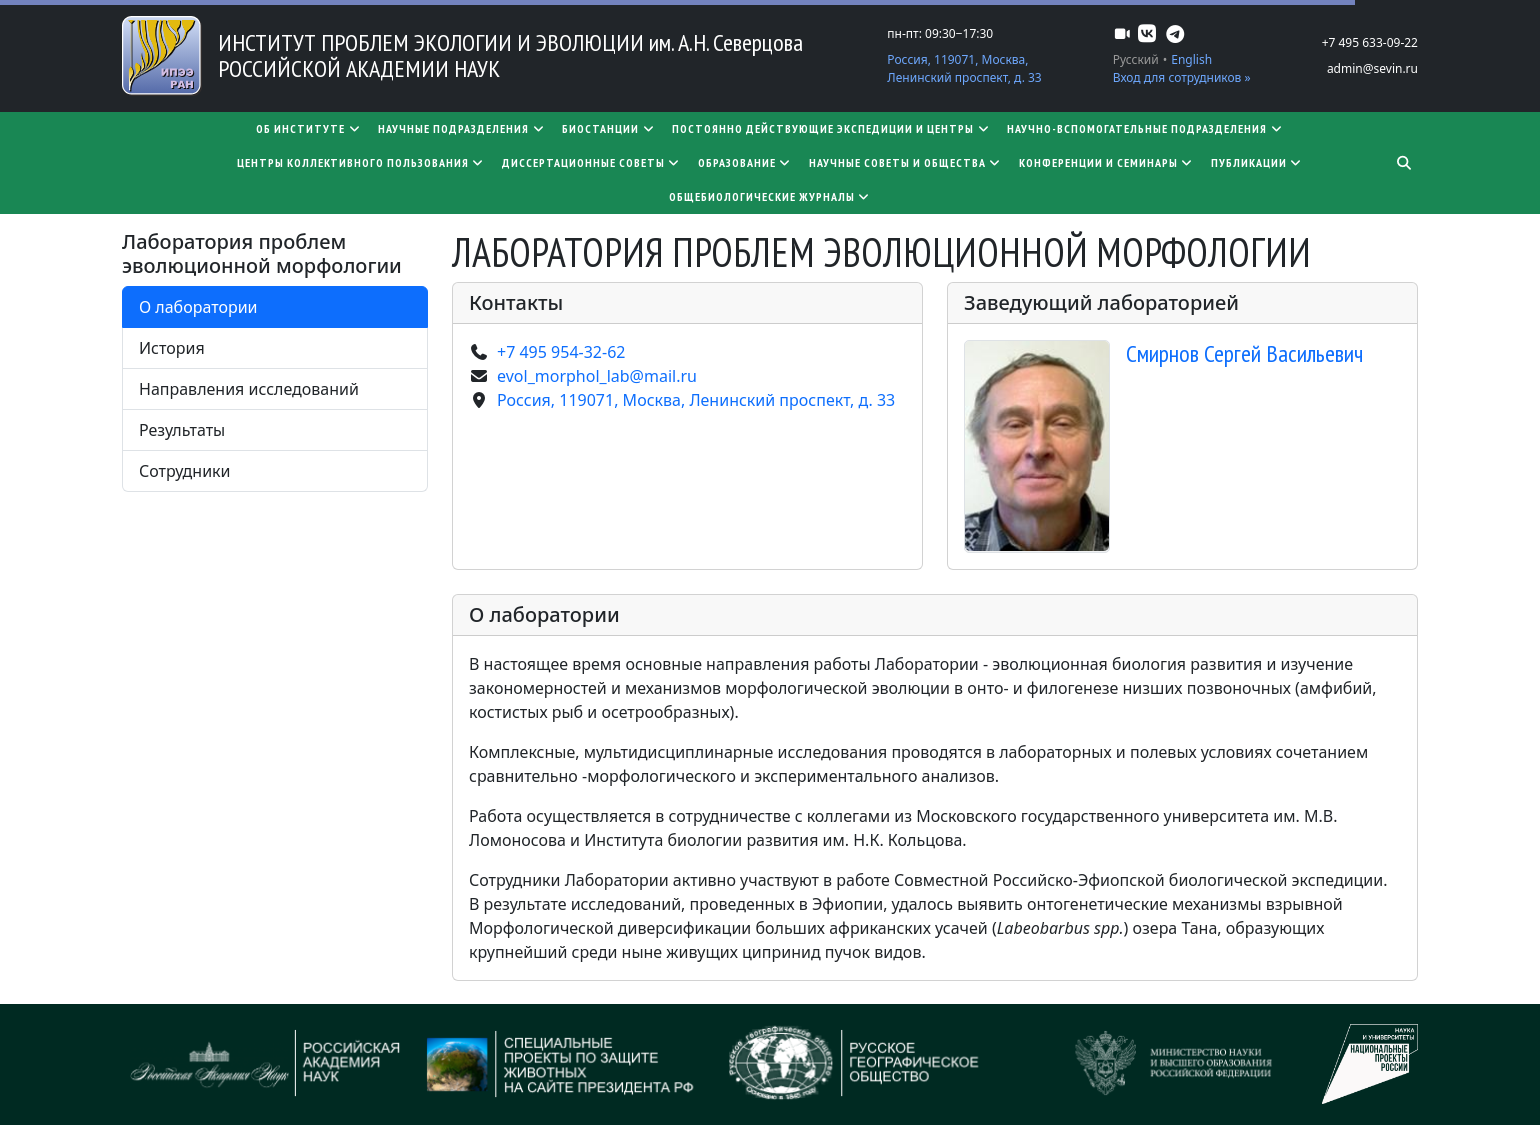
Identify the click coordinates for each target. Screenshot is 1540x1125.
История (172, 348)
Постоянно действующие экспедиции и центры (831, 128)
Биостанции (609, 128)
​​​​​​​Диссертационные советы (592, 162)
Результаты (182, 430)
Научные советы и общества (906, 162)
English (1191, 59)
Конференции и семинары (1107, 162)
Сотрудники (185, 471)
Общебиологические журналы (770, 196)
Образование (745, 162)
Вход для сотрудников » (1182, 77)
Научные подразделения (462, 128)
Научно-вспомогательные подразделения (1145, 128)
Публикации (1257, 162)
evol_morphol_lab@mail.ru (597, 376)
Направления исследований (249, 389)
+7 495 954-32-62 (561, 352)
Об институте (309, 128)
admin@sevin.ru (1372, 68)
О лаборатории (198, 307)
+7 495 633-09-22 (1370, 42)
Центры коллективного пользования (361, 162)
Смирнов (1244, 353)
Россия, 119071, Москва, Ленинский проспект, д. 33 (964, 68)
